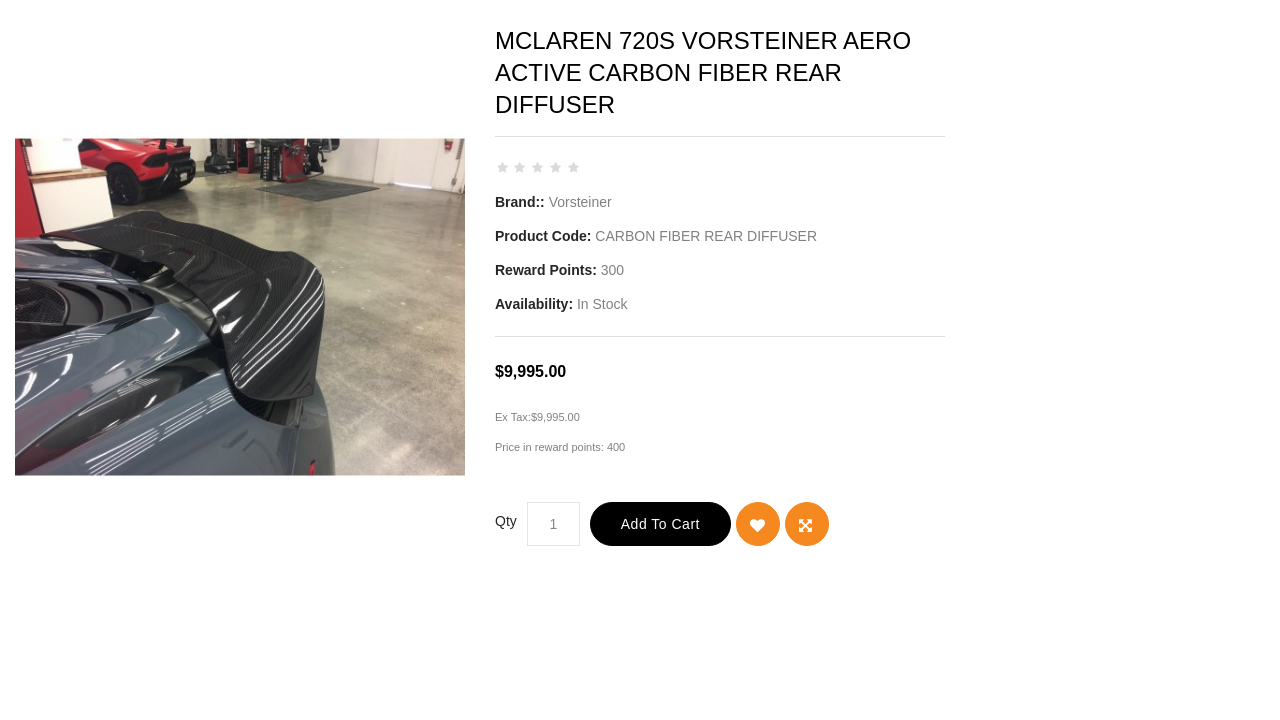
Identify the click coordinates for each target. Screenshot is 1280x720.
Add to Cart (660, 524)
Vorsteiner (580, 202)
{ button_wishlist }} (758, 524)
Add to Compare (807, 524)
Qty (506, 521)
